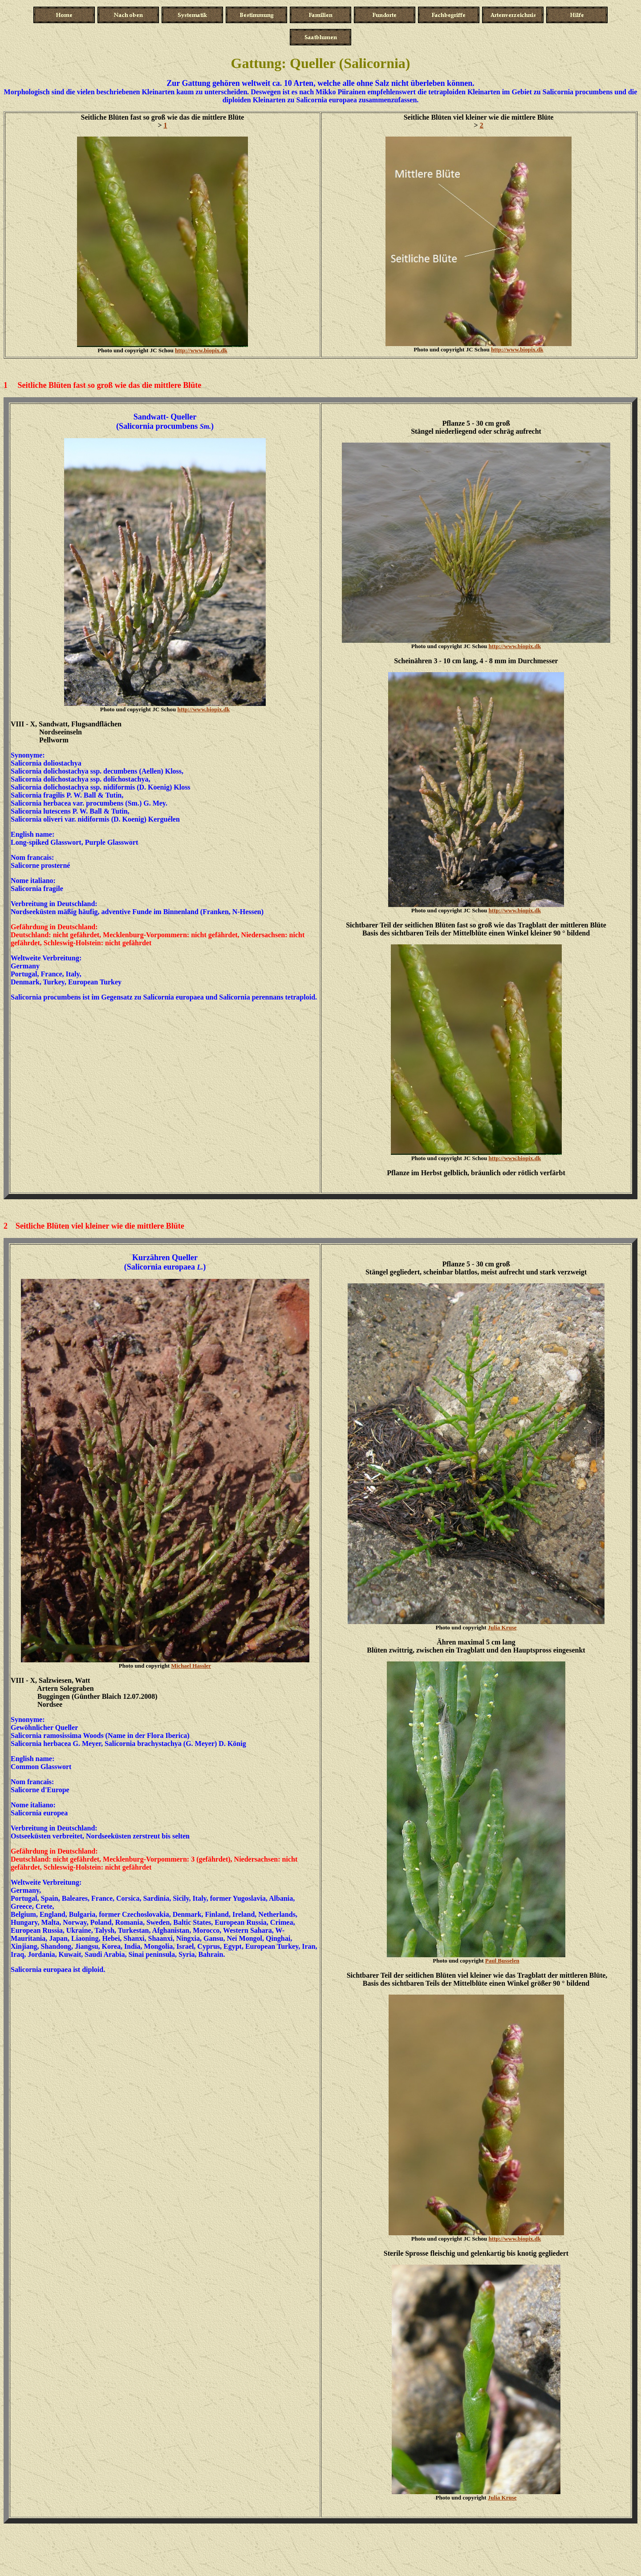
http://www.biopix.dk (201, 350)
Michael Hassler (191, 1665)
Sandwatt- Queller (165, 416)
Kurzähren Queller (165, 1257)
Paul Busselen (502, 1960)
